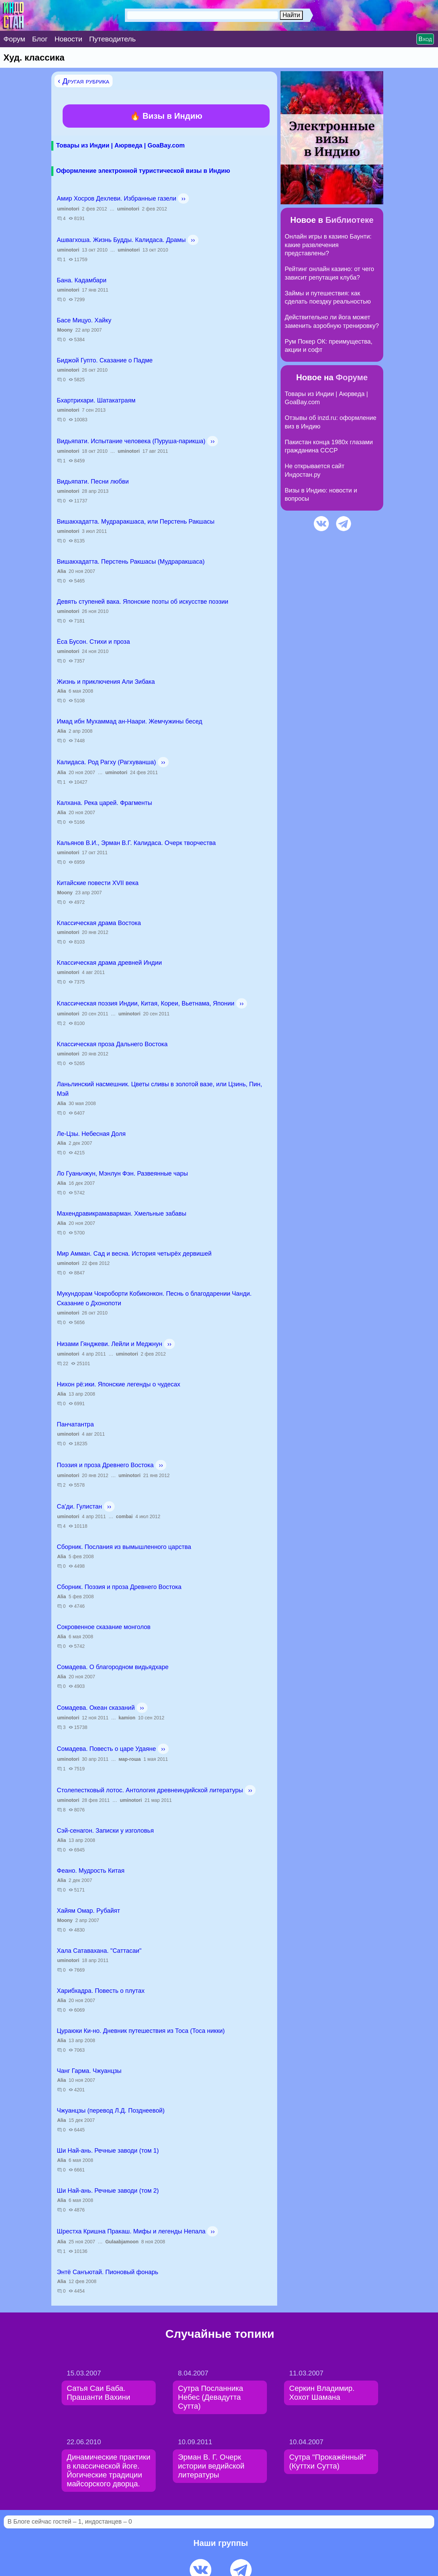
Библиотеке (349, 220)
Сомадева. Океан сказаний (96, 1707)
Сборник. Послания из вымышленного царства (124, 1546)
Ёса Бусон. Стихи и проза (93, 641)
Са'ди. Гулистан (79, 1506)
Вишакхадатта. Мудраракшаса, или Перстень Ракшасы (136, 521)
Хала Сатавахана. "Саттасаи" (99, 1950)
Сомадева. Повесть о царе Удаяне (106, 1748)
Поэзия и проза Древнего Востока (105, 1465)
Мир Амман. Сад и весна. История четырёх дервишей (134, 1253)
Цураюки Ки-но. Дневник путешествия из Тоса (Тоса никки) (141, 2030)
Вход (425, 39)
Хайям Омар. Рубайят (88, 1910)
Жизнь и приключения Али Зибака (106, 681)
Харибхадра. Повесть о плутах (100, 1990)
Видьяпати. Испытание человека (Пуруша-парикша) (131, 441)
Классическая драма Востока (99, 923)
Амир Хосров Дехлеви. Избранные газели (116, 198)
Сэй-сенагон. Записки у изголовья (105, 1830)
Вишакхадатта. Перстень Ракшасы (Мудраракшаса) (131, 561)
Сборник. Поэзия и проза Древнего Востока (119, 1587)
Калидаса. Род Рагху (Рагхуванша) (106, 762)
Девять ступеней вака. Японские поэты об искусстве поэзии (142, 601)
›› (183, 198)
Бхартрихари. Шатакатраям (96, 400)
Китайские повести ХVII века (98, 883)
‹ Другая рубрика (83, 81)
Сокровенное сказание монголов (104, 1627)
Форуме (352, 377)
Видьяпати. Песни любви (93, 481)
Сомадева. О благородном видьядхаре (113, 1667)
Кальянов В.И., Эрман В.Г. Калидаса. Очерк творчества (136, 843)
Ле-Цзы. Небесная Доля (91, 1133)
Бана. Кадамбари (81, 280)
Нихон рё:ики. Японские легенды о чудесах (118, 1384)
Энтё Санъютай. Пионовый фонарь (107, 2272)
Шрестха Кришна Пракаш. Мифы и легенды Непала (131, 2231)
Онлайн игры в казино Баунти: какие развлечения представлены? (328, 245)
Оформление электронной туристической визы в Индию (143, 170)
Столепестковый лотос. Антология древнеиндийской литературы (150, 1790)
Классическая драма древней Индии (109, 962)
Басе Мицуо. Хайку (84, 320)
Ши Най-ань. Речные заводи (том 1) (108, 2150)
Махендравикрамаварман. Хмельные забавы (121, 1213)
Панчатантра (75, 1424)
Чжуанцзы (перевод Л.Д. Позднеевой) (111, 2110)
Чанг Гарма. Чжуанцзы (89, 2070)
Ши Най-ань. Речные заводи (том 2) (108, 2190)
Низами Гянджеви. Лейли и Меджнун (109, 1344)
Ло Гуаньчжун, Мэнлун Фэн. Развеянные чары (122, 1173)
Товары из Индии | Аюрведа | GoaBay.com (120, 145)
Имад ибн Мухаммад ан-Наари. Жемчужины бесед (129, 721)
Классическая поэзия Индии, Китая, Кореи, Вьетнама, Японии (145, 1003)
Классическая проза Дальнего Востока (112, 1044)
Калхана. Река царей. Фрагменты (104, 802)
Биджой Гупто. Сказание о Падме (105, 360)
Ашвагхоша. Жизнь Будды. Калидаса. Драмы (121, 239)
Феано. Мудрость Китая (91, 1870)
